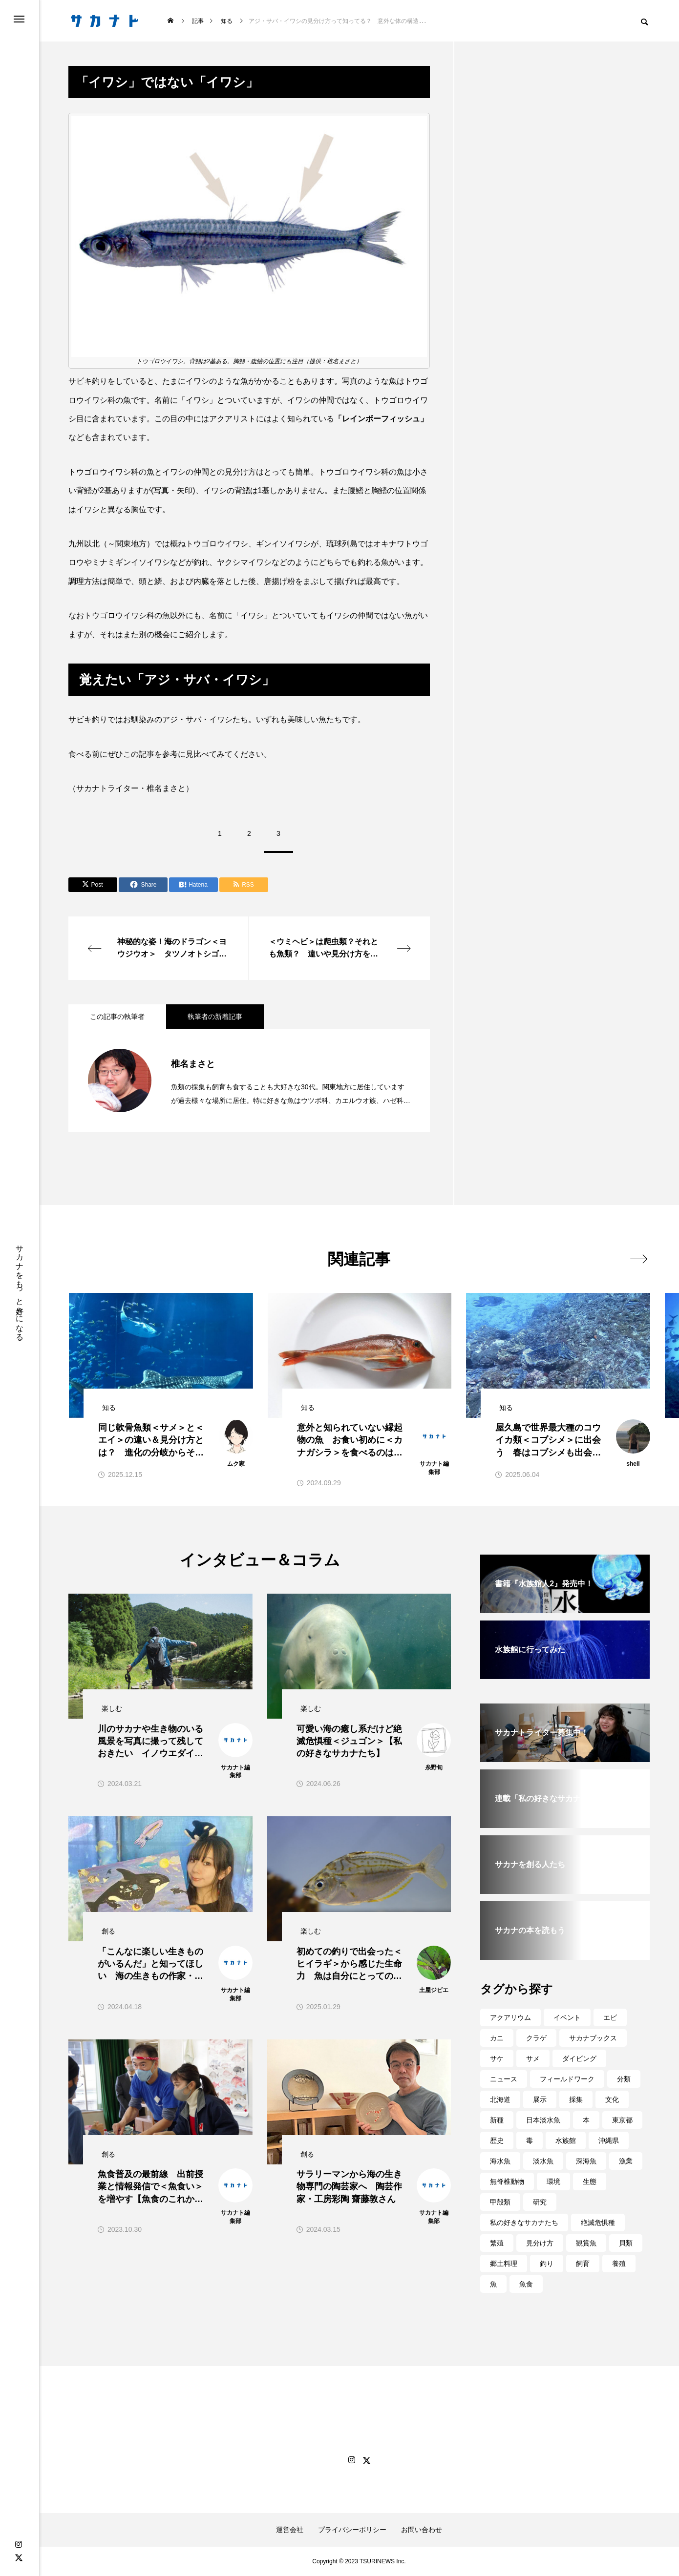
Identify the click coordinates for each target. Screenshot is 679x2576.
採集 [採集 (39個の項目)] (576, 2099)
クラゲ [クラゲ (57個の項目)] (536, 2038)
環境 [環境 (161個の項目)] (553, 2181)
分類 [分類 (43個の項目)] (624, 2079)
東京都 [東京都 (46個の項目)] (622, 2120)
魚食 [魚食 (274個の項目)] (526, 2284)
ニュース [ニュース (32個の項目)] (503, 2079)
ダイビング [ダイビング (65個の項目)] (579, 2058)
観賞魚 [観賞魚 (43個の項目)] (586, 2243)
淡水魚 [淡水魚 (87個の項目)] (543, 2161)
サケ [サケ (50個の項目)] (497, 2058)
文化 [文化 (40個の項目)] (612, 2099)
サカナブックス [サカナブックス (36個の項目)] (593, 2038)
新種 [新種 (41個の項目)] (497, 2120)
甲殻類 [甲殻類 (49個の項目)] (500, 2202)
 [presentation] (638, 1258)
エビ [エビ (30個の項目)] (610, 2017)
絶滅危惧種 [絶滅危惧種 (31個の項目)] (598, 2222)
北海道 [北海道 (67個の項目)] (500, 2099)
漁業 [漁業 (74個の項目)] (626, 2161)
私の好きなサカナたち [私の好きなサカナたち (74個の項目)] (524, 2222)
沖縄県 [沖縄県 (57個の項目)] (608, 2140)
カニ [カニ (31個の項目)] (497, 2038)
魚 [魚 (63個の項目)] (493, 2284)
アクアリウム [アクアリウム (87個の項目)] (510, 2017)
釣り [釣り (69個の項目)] (546, 2263)
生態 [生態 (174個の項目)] (589, 2181)
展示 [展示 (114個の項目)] (540, 2099)
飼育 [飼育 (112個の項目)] (583, 2263)
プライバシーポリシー (352, 2530)
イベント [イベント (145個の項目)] (567, 2017)
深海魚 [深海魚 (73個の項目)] (586, 2161)
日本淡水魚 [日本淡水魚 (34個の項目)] (543, 2120)
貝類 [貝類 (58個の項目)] (626, 2243)
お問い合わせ (421, 2530)
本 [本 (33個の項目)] (586, 2120)
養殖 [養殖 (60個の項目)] (619, 2263)
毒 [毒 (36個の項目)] (529, 2140)
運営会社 (289, 2530)
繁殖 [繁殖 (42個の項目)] (497, 2243)
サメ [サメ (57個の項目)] (533, 2058)
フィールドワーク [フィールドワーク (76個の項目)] (567, 2079)
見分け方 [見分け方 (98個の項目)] (539, 2243)
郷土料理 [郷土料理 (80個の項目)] (503, 2263)
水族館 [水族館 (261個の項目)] (565, 2140)
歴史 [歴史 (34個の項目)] (497, 2140)
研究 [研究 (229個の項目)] (540, 2202)
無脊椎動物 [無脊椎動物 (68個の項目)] (507, 2181)
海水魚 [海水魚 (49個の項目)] (500, 2161)
